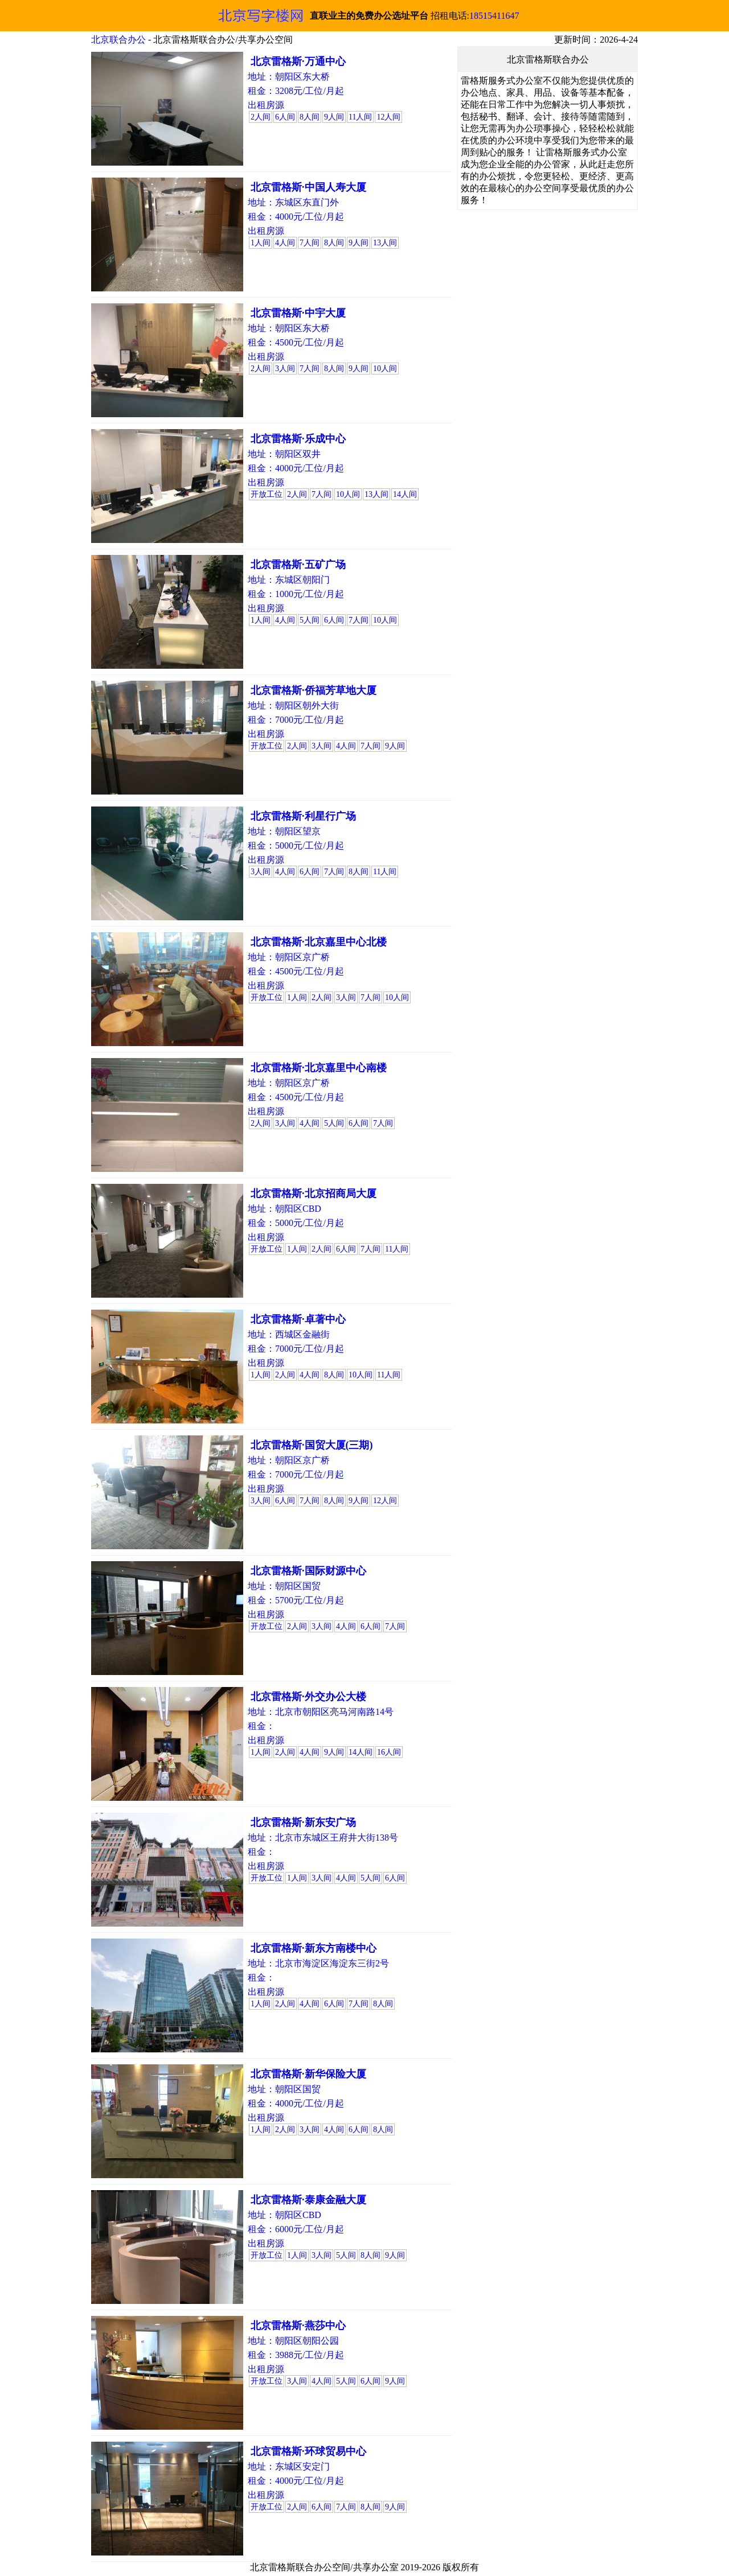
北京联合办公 (118, 39)
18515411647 (494, 15)
